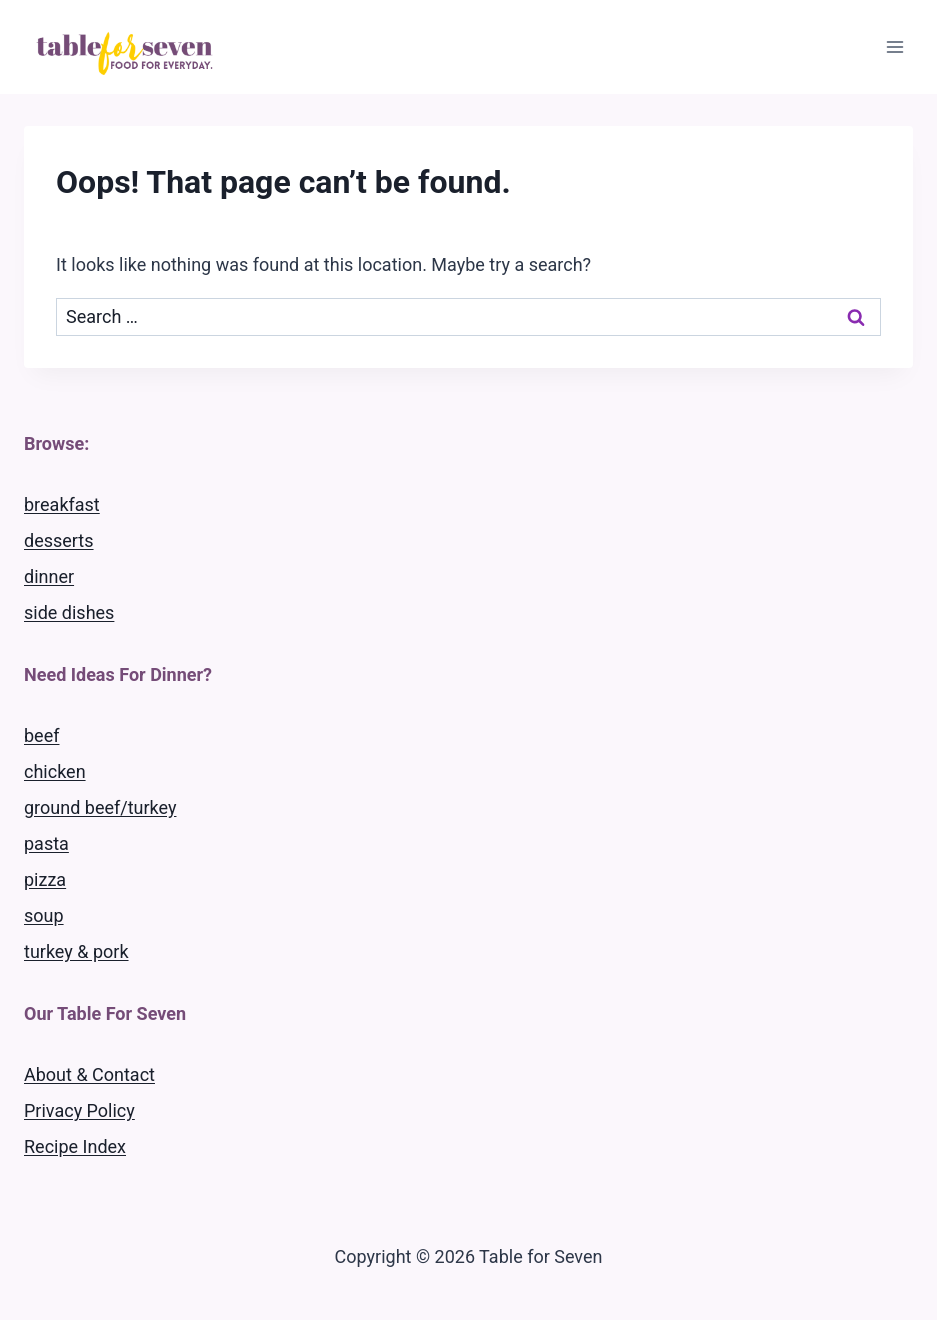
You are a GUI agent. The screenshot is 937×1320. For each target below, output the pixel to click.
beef (41, 735)
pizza (45, 879)
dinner (49, 576)
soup (44, 915)
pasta (46, 843)
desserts (59, 540)
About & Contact (89, 1074)
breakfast (62, 504)
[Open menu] (894, 46)
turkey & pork (76, 951)
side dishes (69, 612)
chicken (55, 771)
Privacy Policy (79, 1110)
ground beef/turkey (100, 807)
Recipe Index (75, 1146)
